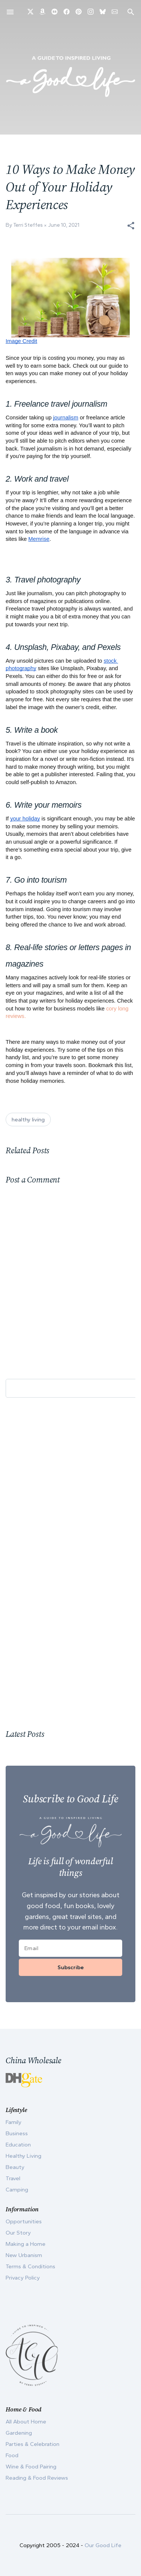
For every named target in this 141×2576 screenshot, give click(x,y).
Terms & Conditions (30, 2266)
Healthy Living (23, 2155)
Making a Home (25, 2244)
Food (12, 2455)
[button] (130, 225)
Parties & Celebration (32, 2444)
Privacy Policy (23, 2277)
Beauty (15, 2167)
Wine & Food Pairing (31, 2466)
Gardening (19, 2432)
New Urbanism (24, 2255)
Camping (17, 2189)
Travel (13, 2178)
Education (18, 2144)
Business (17, 2133)
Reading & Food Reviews (37, 2477)
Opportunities (24, 2221)
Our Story (18, 2232)
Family (13, 2122)
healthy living (28, 1119)
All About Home (26, 2421)
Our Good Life (103, 2545)
